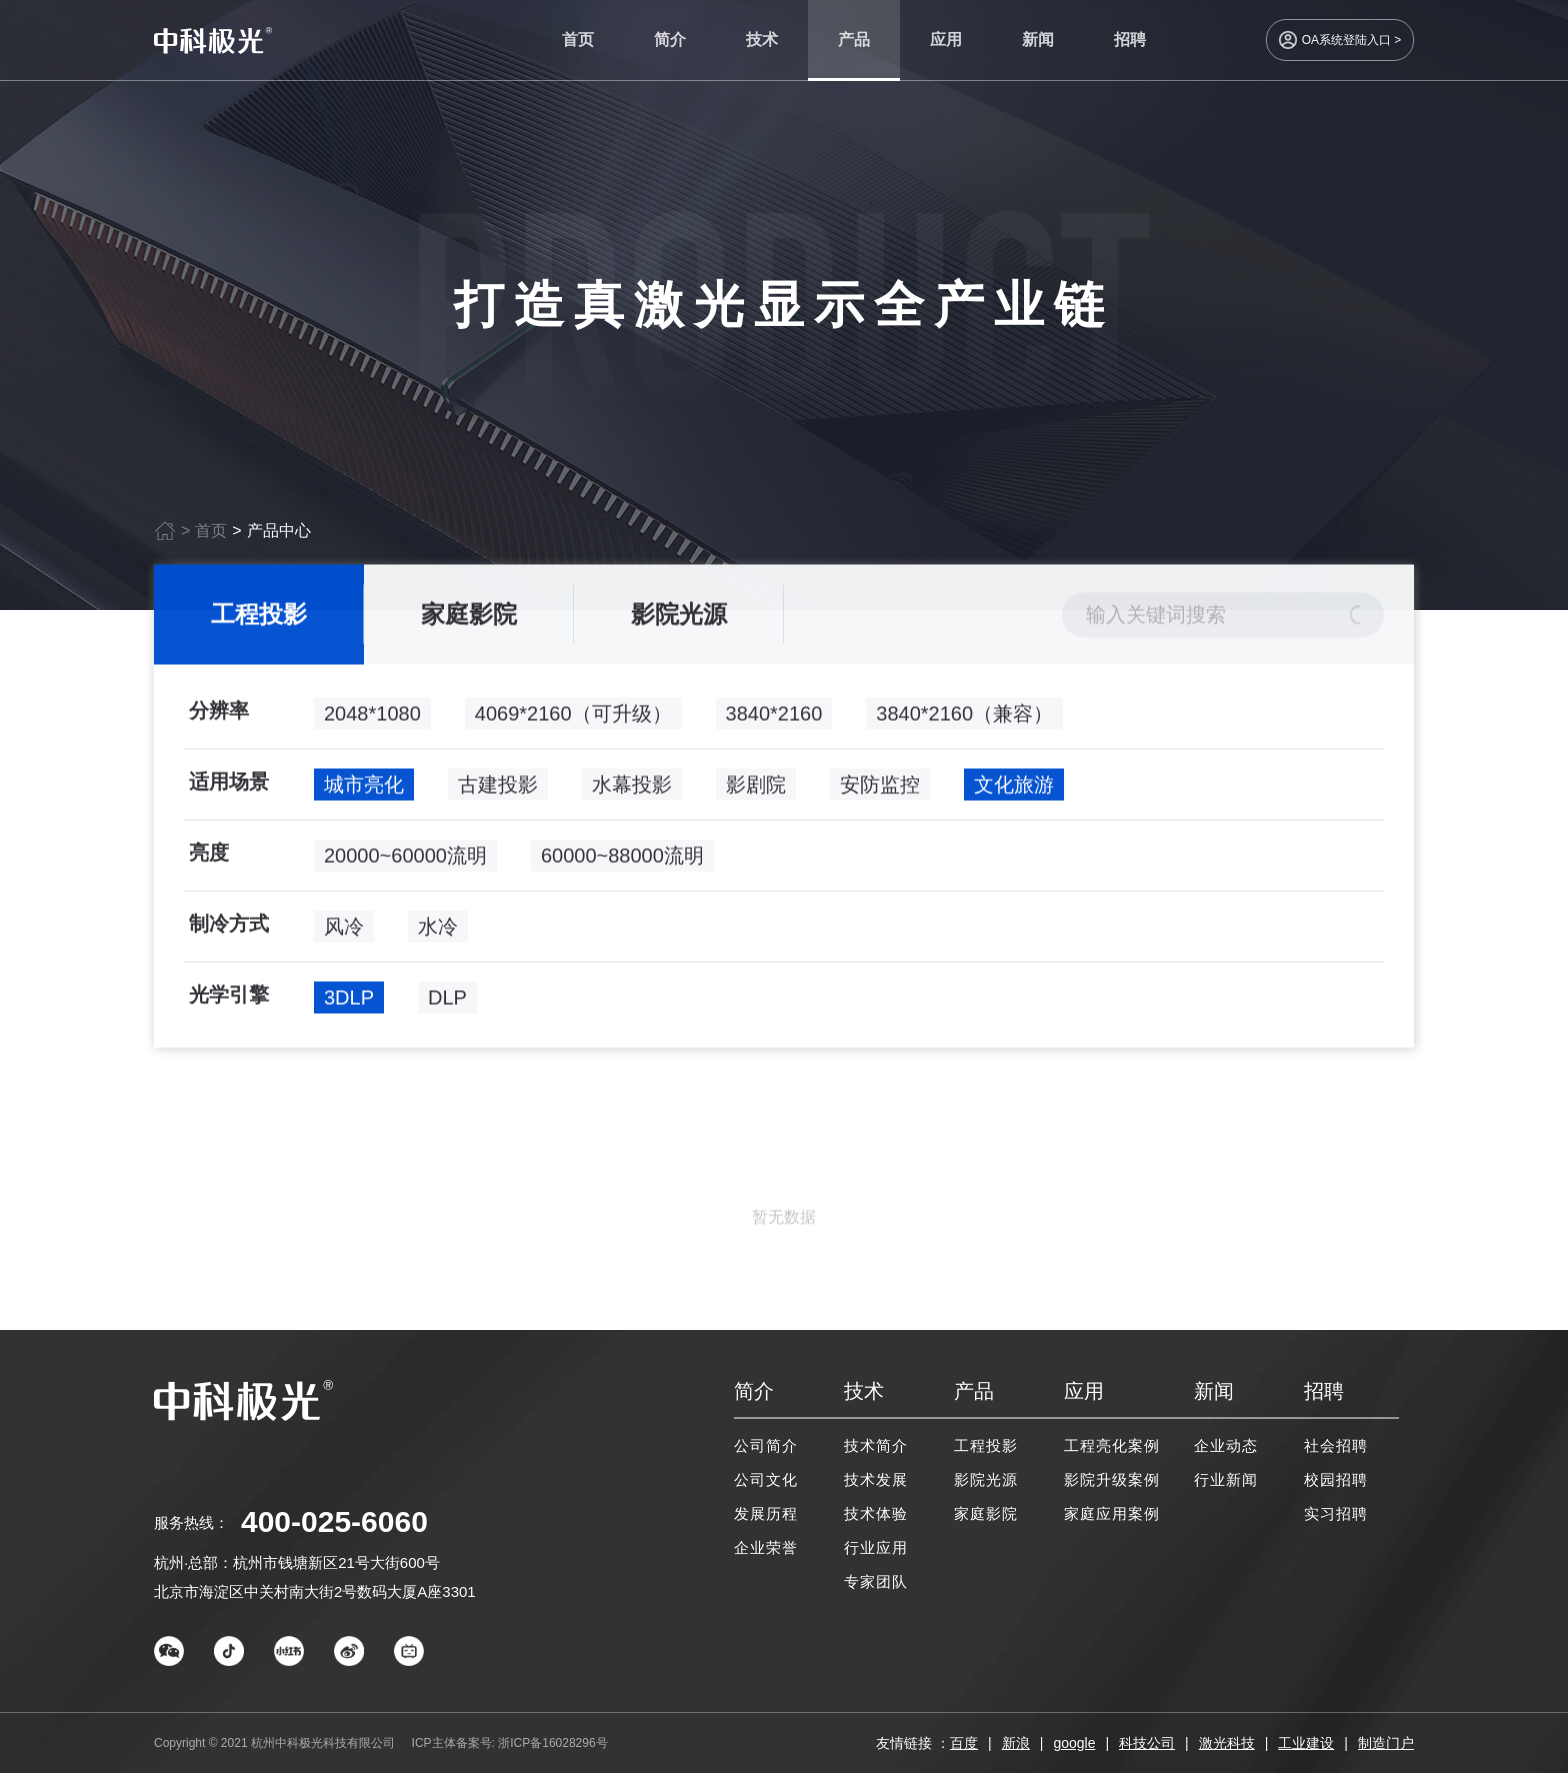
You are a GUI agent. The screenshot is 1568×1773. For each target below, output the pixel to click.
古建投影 (498, 790)
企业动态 (1226, 1445)
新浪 (1016, 1743)
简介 (670, 39)
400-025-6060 (334, 1521)
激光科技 (1227, 1743)
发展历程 (766, 1513)
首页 (578, 39)
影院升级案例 (1112, 1479)
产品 (854, 39)
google (1074, 1743)
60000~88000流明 (622, 861)
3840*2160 (774, 719)
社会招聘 (1336, 1445)
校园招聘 (1336, 1479)
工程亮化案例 (1112, 1445)
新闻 (1038, 39)
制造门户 (1386, 1743)
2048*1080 (372, 719)
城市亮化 (364, 790)
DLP (447, 1003)
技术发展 (876, 1479)
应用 (946, 39)
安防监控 (880, 790)
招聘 (1130, 39)
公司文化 (766, 1479)
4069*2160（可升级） (573, 719)
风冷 (344, 932)
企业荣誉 (766, 1547)
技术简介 (876, 1445)
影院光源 (679, 619)
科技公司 (1147, 1743)
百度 (964, 1743)
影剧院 (756, 790)
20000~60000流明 (405, 861)
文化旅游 (1014, 790)
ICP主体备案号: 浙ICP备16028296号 (510, 1743)
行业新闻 (1226, 1479)
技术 (762, 39)
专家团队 (876, 1581)
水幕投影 (632, 790)
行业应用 (876, 1547)
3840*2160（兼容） (964, 719)
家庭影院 (469, 619)
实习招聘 (1336, 1513)
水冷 (438, 932)
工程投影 (259, 619)
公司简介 (766, 1445)
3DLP (349, 1003)
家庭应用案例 (1112, 1513)
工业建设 (1306, 1743)
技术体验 (876, 1513)
